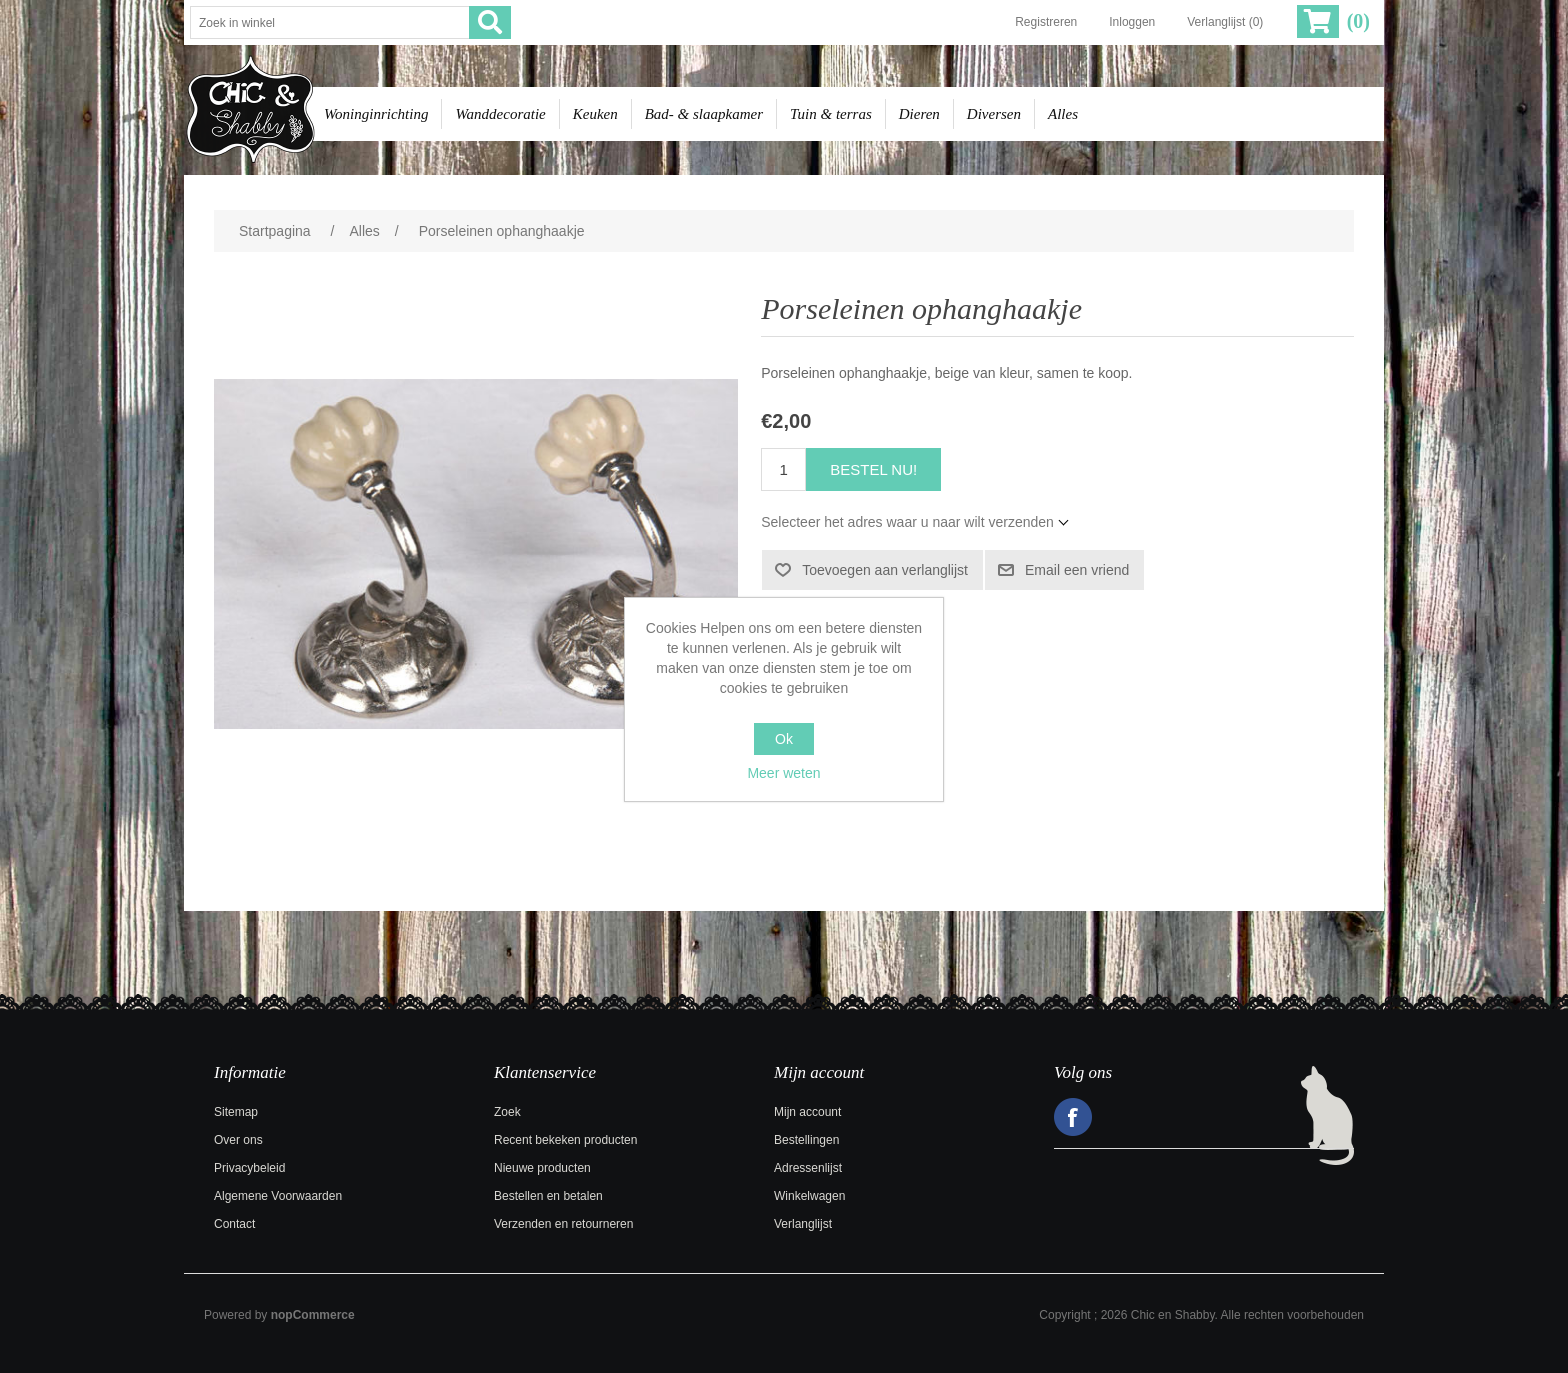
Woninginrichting (376, 114)
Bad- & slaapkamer (704, 114)
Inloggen (1132, 22)
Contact (234, 1224)
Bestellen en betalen (548, 1196)
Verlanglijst (803, 1224)
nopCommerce (313, 1315)
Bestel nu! (873, 469)
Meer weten (783, 773)
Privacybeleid (249, 1168)
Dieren (919, 114)
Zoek (507, 1112)
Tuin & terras (831, 114)
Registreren (1046, 22)
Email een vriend (1077, 570)
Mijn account (807, 1112)
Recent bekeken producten (565, 1140)
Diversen (994, 114)
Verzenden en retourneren (563, 1224)
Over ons (238, 1140)
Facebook (1073, 1117)
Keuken (595, 114)
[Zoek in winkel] (330, 22)
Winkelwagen (809, 1196)
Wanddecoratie (500, 114)
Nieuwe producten (542, 1168)
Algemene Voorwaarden (278, 1196)
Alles (1063, 114)
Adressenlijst (808, 1168)
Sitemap (236, 1112)
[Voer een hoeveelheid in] (783, 469)
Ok (784, 739)
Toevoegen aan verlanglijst (885, 570)
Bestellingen (806, 1140)
